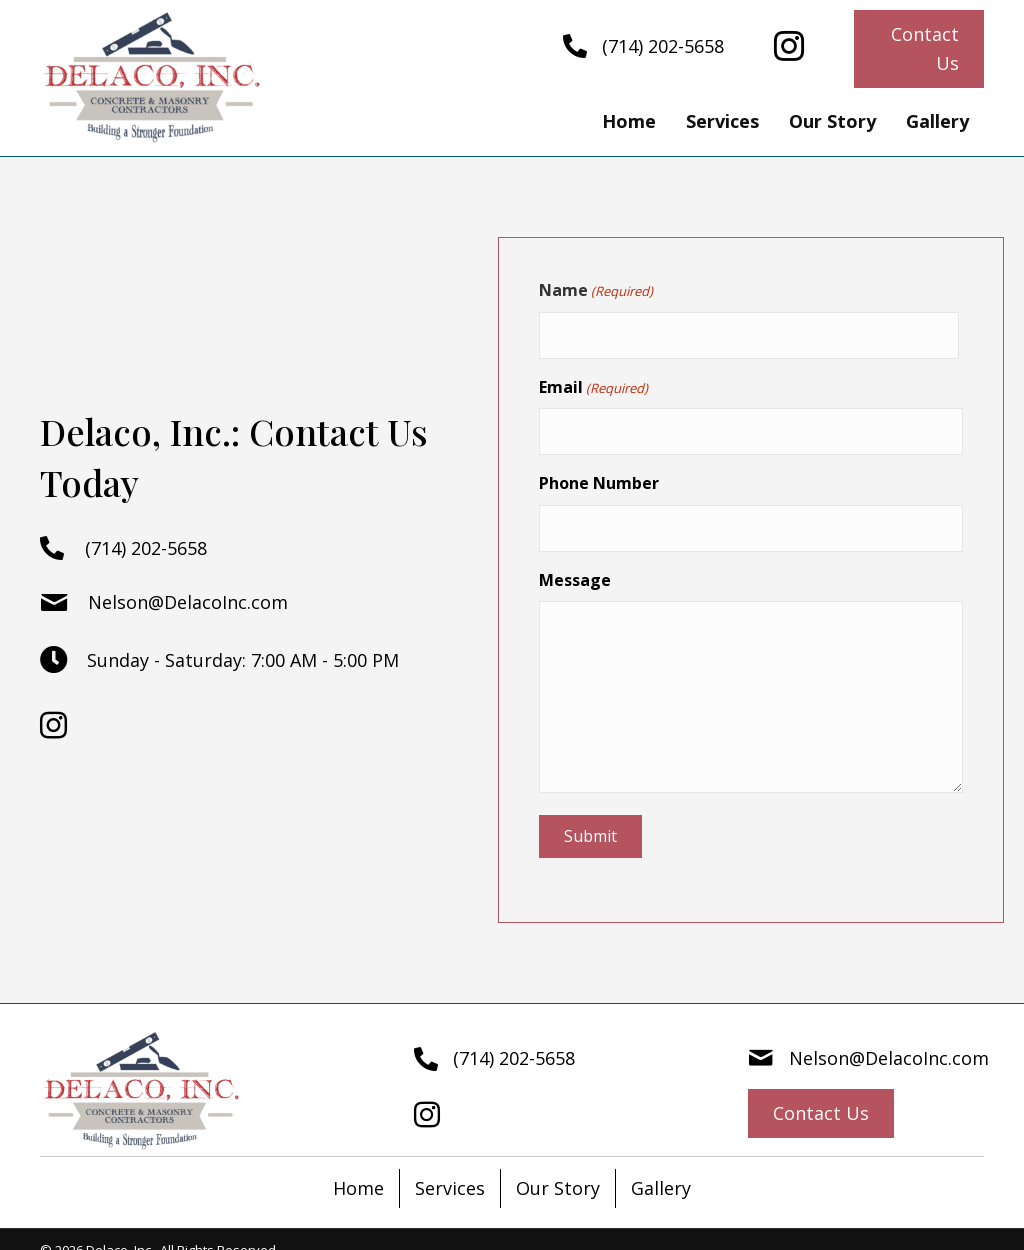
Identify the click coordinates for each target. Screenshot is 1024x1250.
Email (593, 379)
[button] (919, 49)
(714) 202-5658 (663, 46)
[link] (629, 121)
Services (450, 1166)
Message (575, 557)
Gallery (661, 1166)
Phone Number (599, 468)
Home (358, 1166)
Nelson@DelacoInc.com (188, 591)
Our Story (558, 1166)
